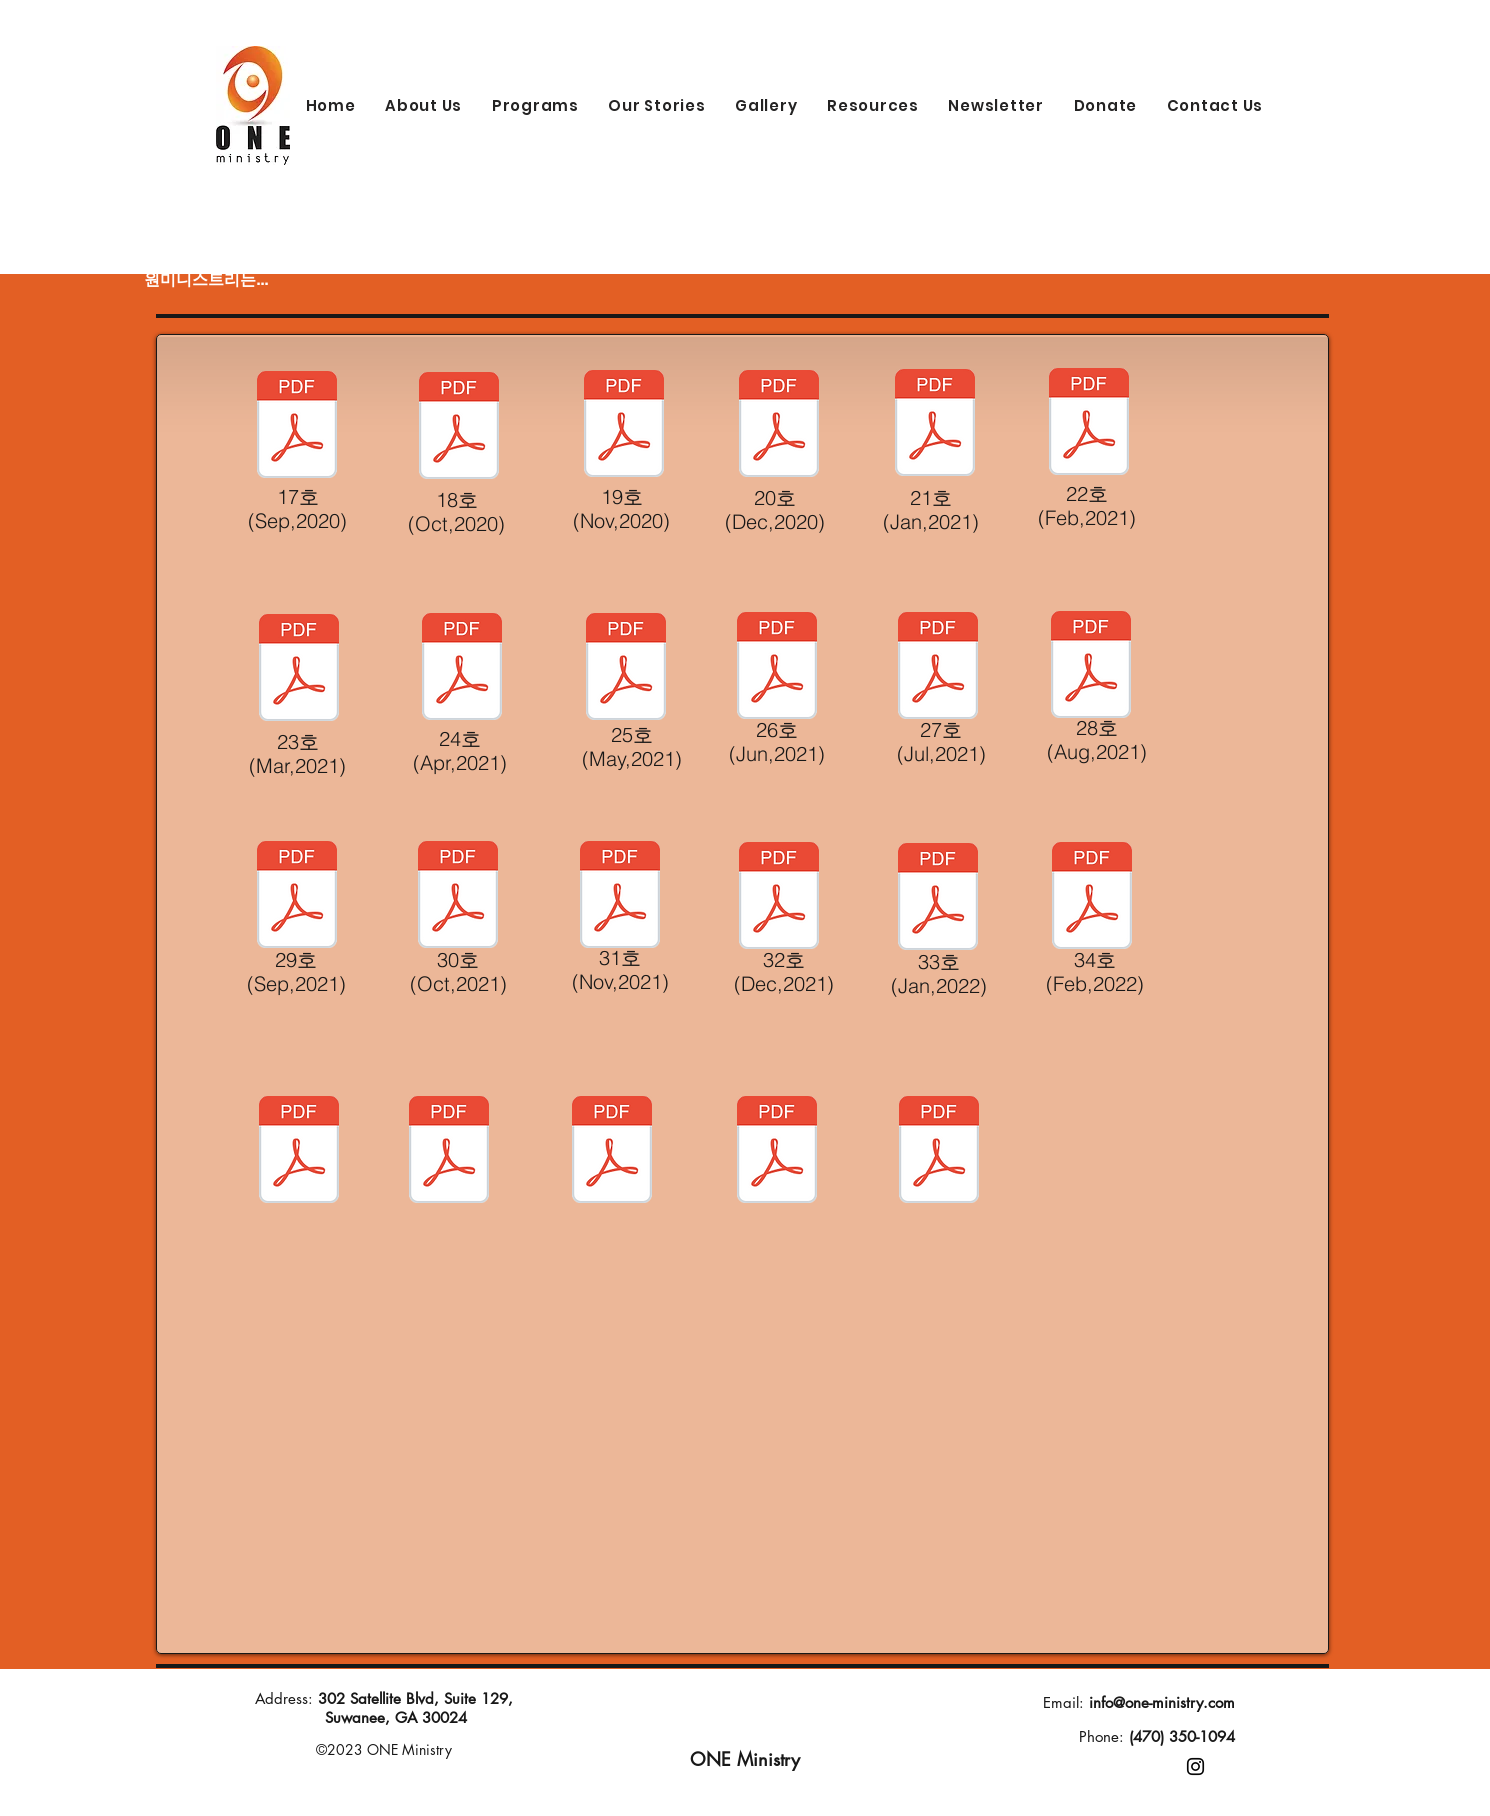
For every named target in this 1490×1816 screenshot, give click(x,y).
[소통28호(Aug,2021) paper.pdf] (1091, 667)
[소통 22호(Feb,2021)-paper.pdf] (1089, 424)
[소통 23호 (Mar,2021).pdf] (939, 1152)
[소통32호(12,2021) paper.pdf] (779, 898)
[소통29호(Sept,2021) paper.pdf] (297, 897)
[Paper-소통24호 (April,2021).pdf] (462, 669)
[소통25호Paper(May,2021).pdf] (626, 669)
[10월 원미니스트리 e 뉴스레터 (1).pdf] (1092, 898)
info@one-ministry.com (1162, 1702)
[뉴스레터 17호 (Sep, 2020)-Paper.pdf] (297, 427)
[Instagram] (1195, 1766)
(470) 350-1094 (1182, 1736)
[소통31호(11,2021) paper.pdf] (620, 897)
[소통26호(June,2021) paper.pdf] (777, 668)
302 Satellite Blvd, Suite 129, (415, 1698)
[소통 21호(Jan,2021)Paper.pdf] (935, 425)
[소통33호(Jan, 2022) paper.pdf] (938, 899)
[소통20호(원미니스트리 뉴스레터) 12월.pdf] (449, 1152)
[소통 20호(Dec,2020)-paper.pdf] (779, 426)
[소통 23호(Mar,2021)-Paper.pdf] (299, 670)
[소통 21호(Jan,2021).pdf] (612, 1152)
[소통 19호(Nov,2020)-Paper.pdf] (624, 426)
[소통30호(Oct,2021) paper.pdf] (458, 897)
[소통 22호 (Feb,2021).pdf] (777, 1152)
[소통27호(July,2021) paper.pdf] (938, 668)
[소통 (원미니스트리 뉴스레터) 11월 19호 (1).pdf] (299, 1152)
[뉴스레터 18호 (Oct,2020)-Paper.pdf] (459, 428)
